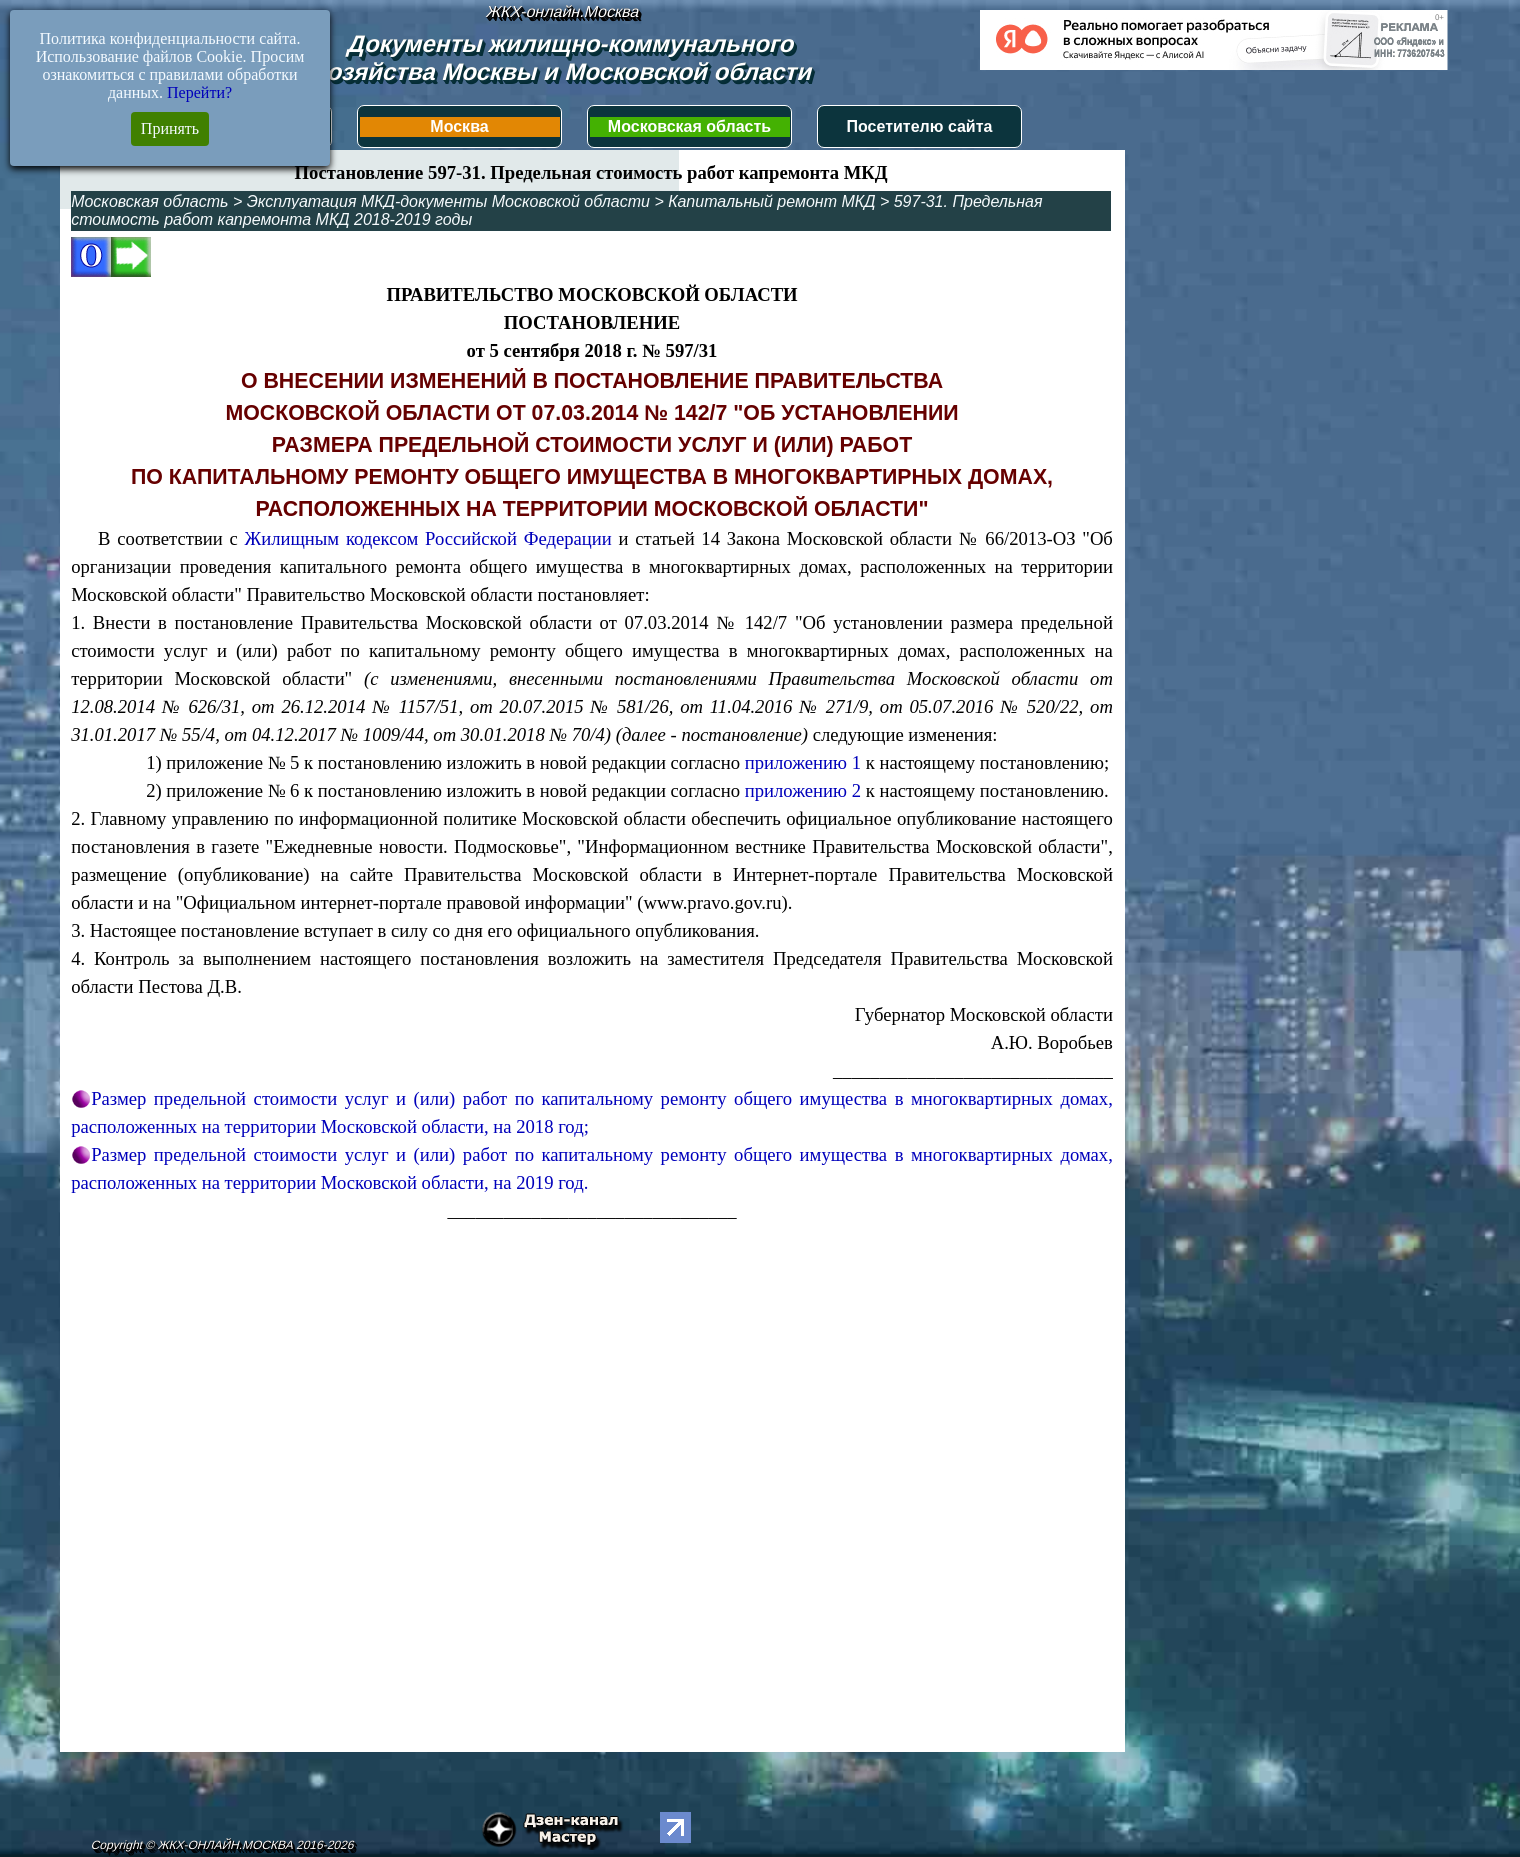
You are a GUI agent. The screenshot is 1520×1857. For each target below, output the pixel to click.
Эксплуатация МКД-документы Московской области (448, 201)
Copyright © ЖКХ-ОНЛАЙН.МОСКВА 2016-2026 (222, 1845)
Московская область (689, 126)
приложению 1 (803, 762)
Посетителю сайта (920, 126)
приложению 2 (803, 790)
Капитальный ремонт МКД (771, 201)
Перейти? (199, 92)
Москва (459, 126)
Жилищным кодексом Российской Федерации (427, 538)
